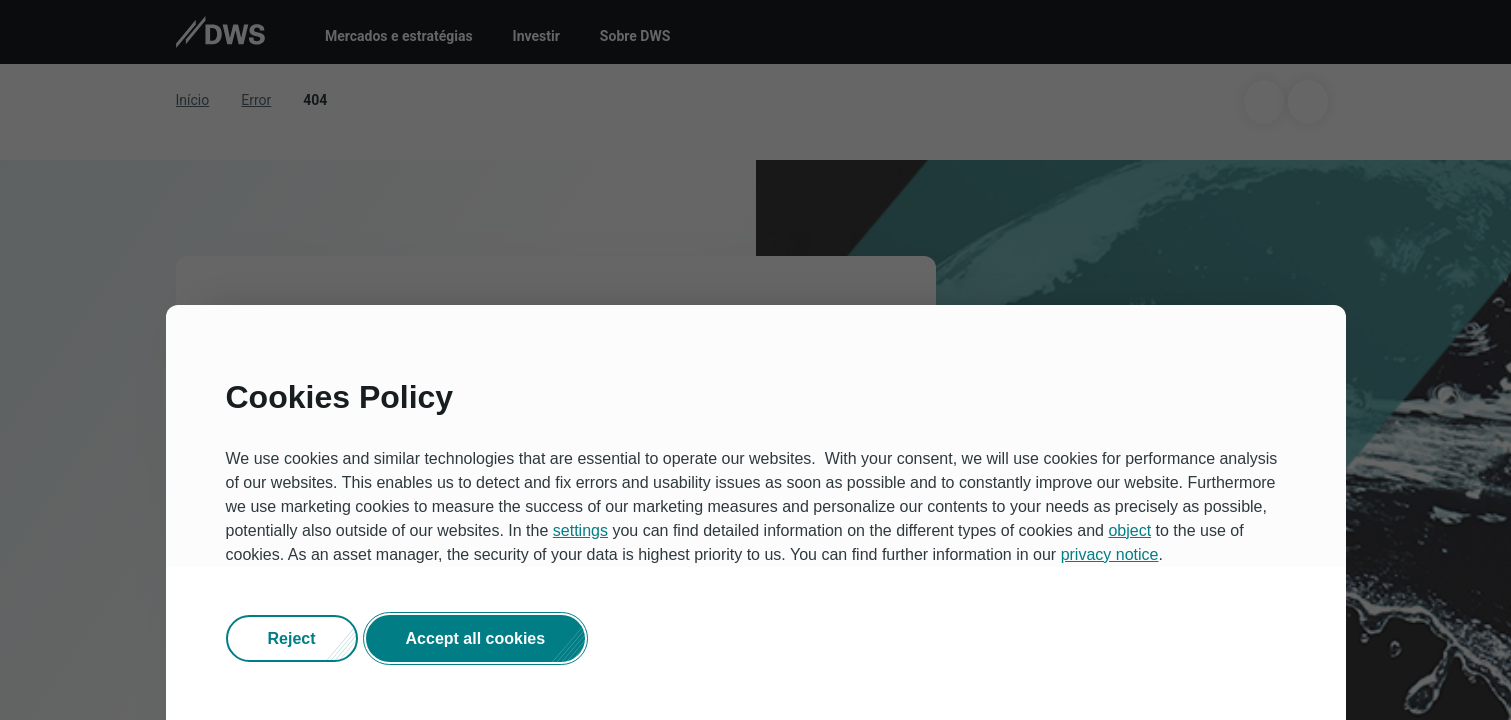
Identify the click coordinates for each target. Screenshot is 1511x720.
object (1129, 531)
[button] (292, 640)
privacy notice (1110, 555)
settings (580, 531)
